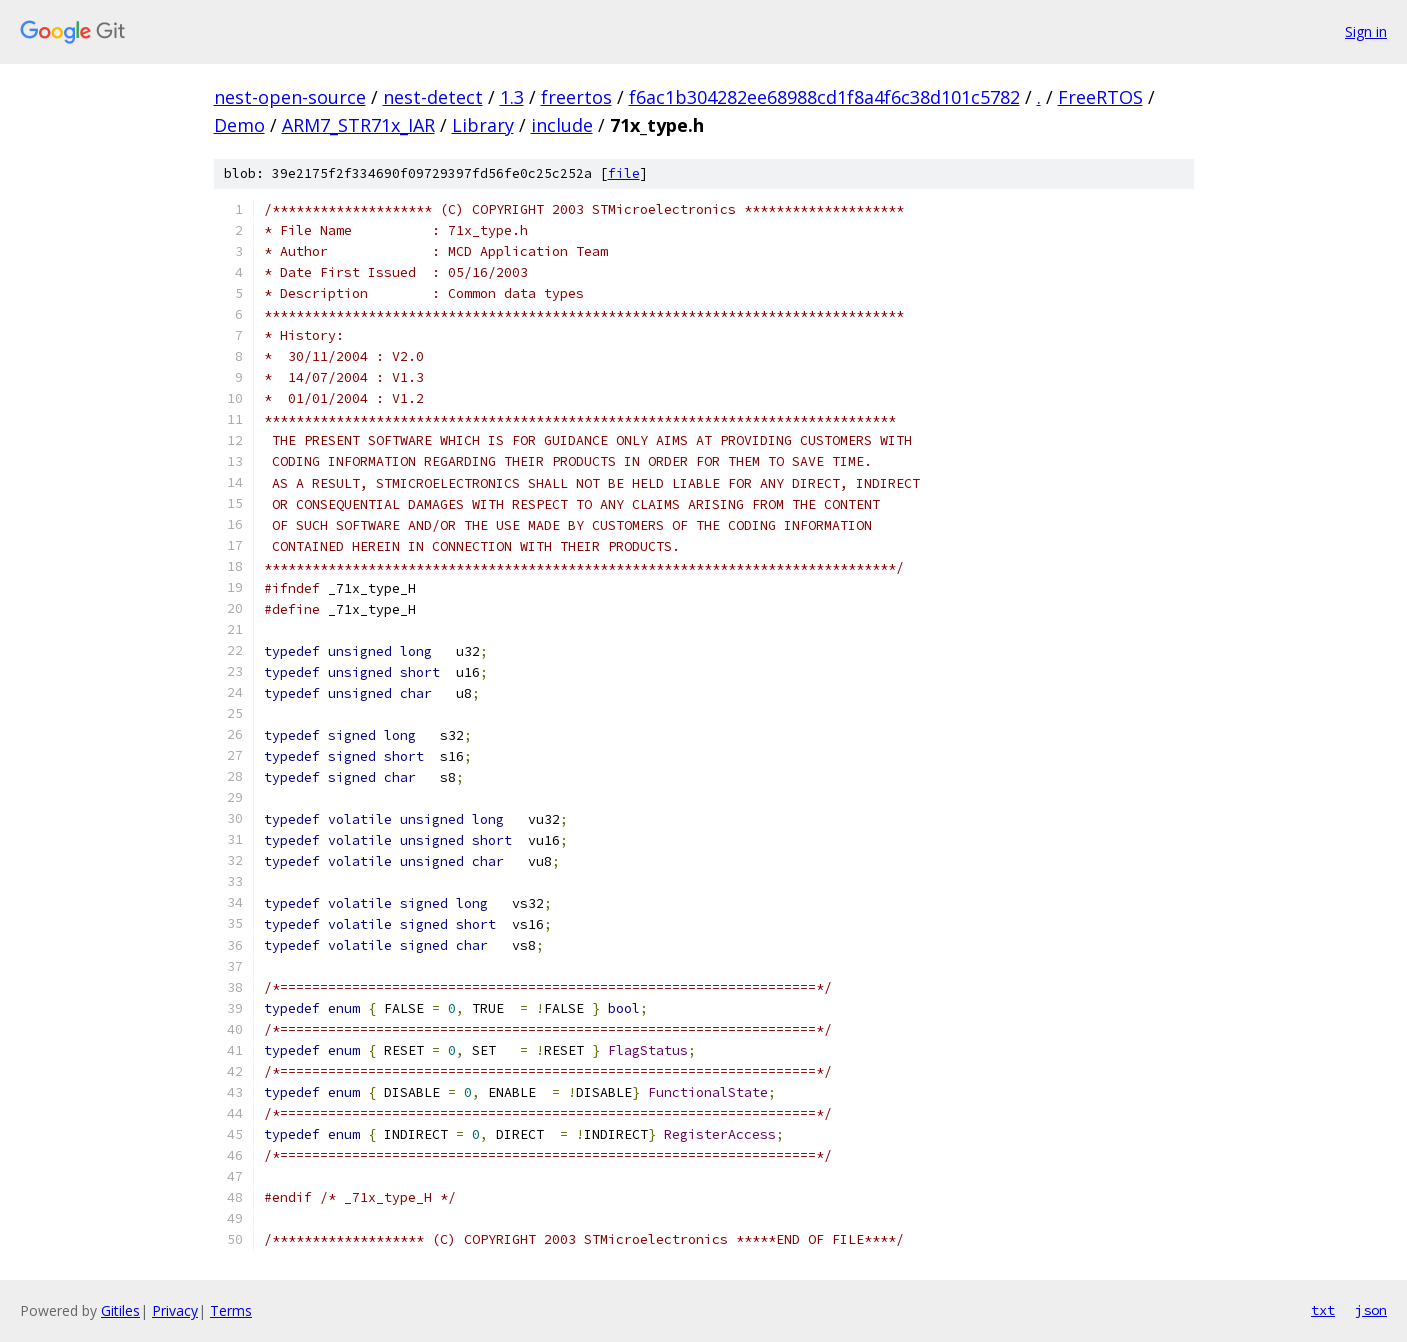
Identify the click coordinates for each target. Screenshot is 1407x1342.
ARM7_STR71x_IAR (358, 125)
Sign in (1366, 31)
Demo (239, 125)
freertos (576, 97)
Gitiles (120, 1310)
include (562, 125)
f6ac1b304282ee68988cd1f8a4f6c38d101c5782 (824, 97)
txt (1323, 1310)
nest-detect (433, 97)
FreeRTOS (1100, 97)
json (1371, 1310)
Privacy (175, 1310)
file (624, 173)
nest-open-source (290, 97)
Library (483, 125)
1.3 (512, 97)
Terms (231, 1310)
